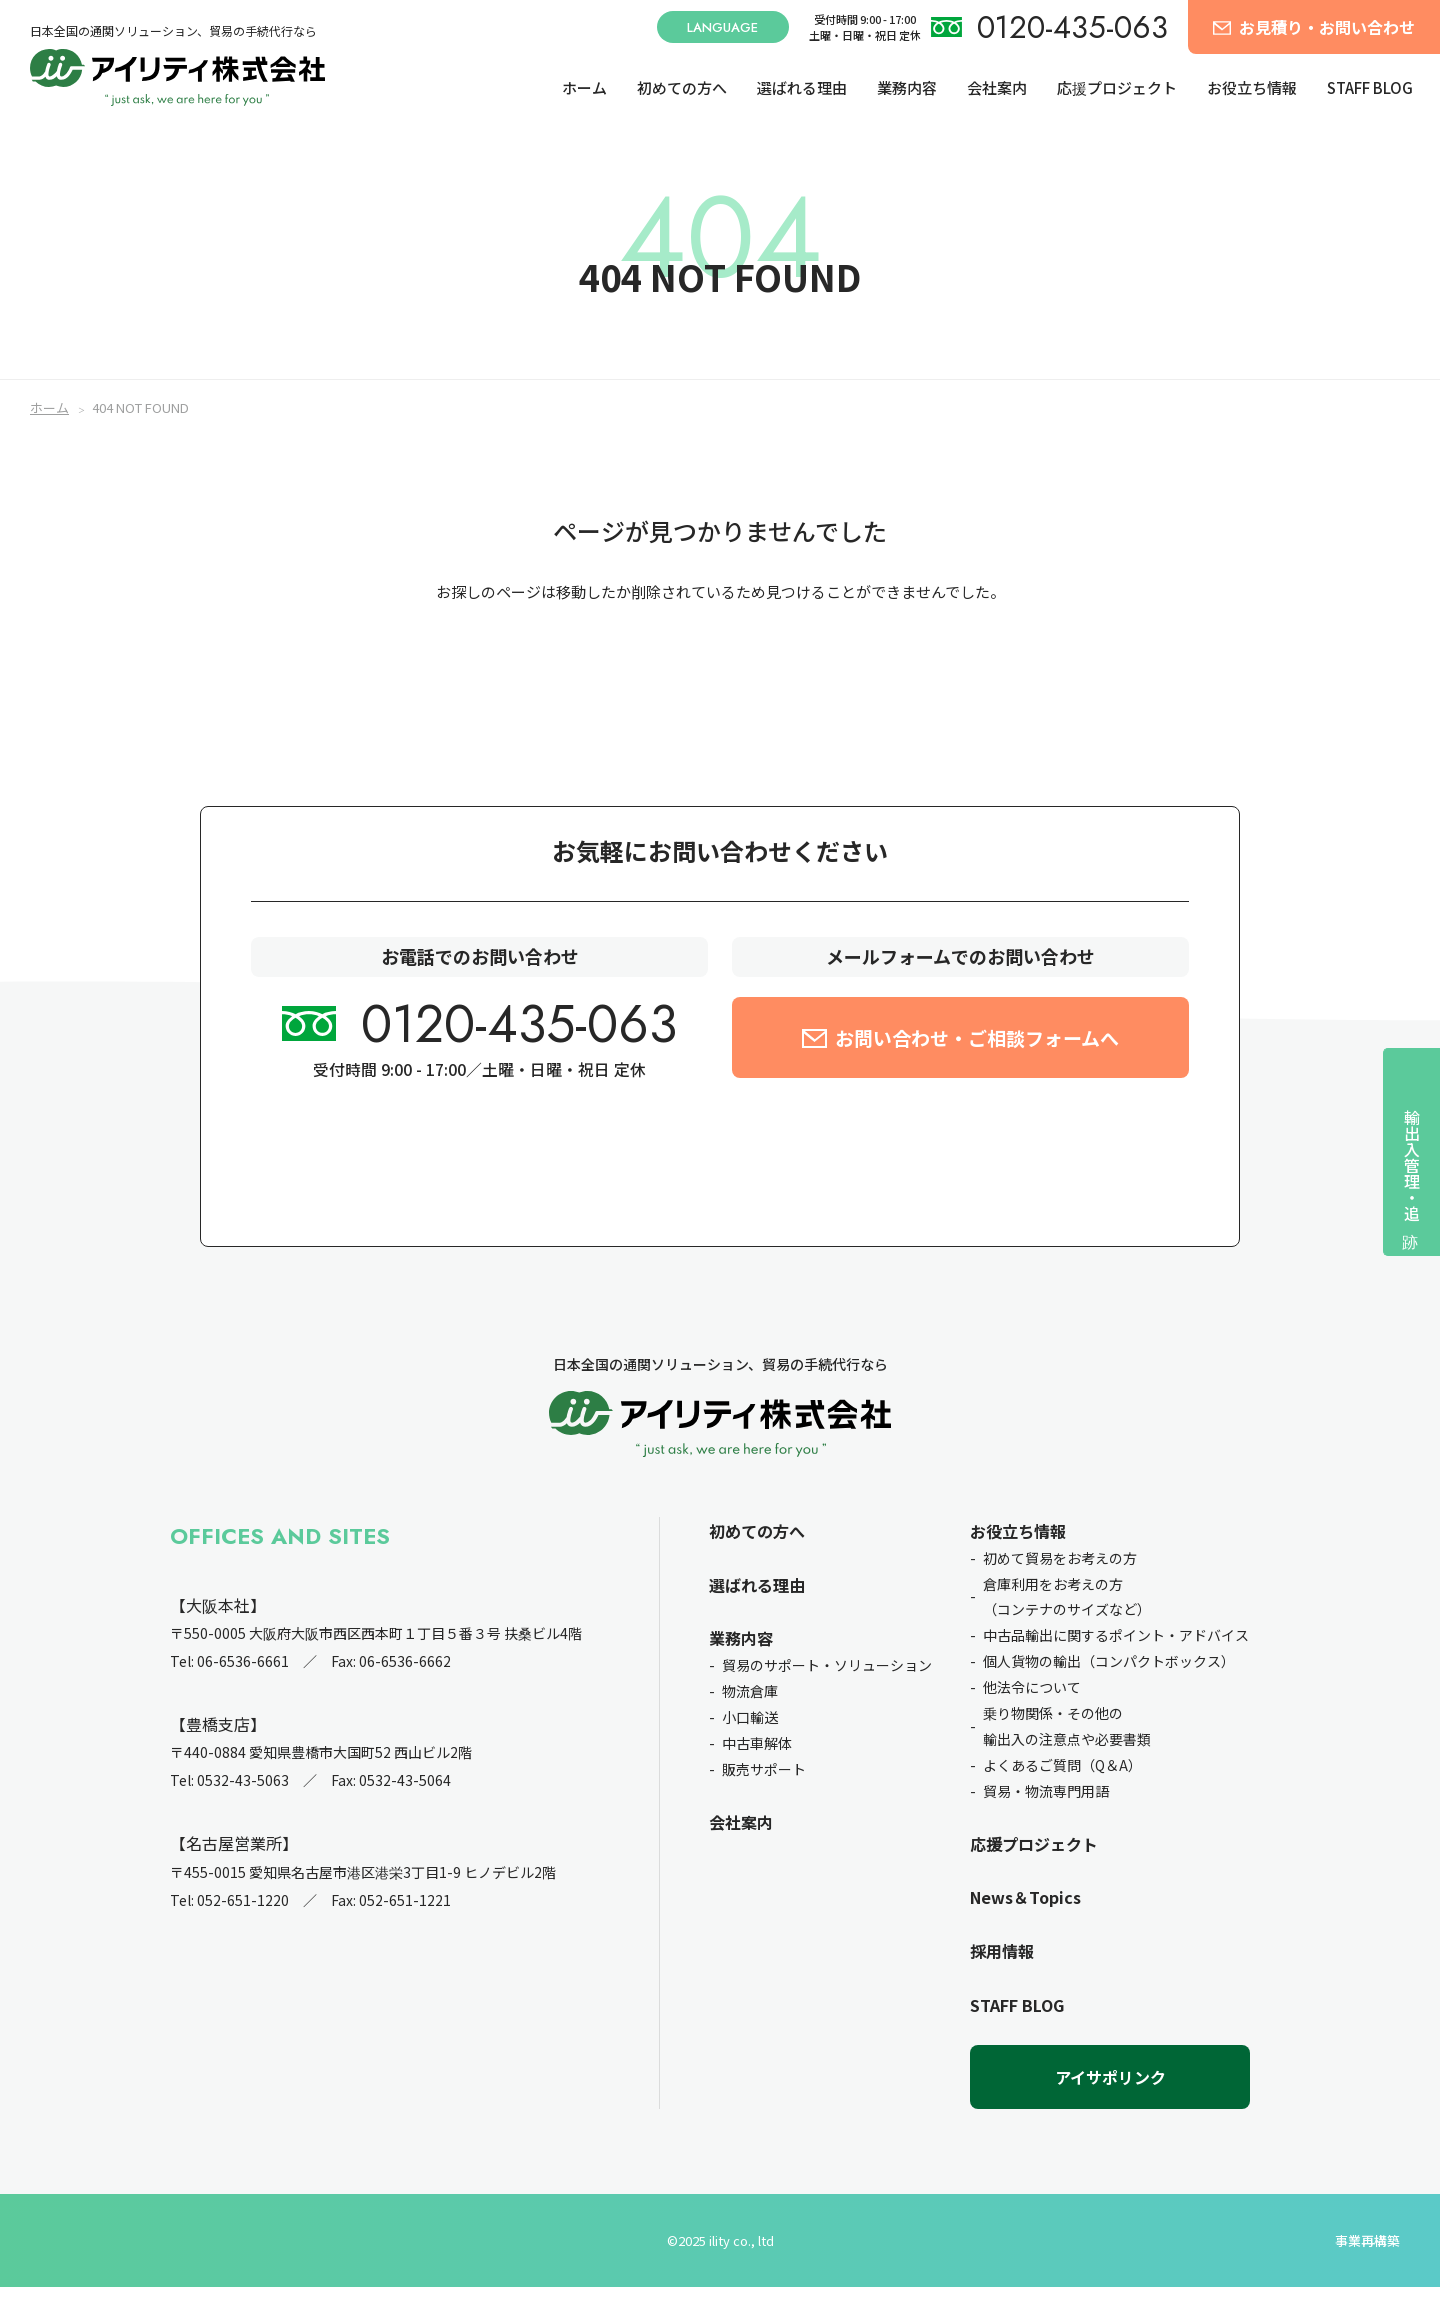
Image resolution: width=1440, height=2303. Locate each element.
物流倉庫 (750, 1708)
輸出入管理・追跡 (1412, 1165)
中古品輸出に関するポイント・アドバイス (1116, 1652)
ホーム (584, 88)
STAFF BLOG (1370, 88)
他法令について (1032, 1704)
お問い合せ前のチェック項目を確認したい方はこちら (720, 1172)
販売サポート (764, 1785)
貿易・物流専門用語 (1046, 1807)
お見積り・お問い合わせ (1327, 27)
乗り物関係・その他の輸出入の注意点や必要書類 (1067, 1742)
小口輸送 (750, 1733)
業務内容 (907, 88)
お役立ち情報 (1252, 88)
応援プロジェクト (1117, 88)
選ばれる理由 (802, 88)
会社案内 (997, 88)
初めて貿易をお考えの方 (1060, 1574)
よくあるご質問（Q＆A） (1062, 1781)
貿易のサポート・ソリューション (827, 1682)
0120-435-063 (1072, 27)
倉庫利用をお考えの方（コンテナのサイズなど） (1067, 1613)
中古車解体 (757, 1759)
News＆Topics (1025, 1914)
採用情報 (1002, 1968)
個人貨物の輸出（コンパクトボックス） (1109, 1678)
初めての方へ (682, 88)
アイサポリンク (1110, 2093)
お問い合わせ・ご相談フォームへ (977, 1053)
